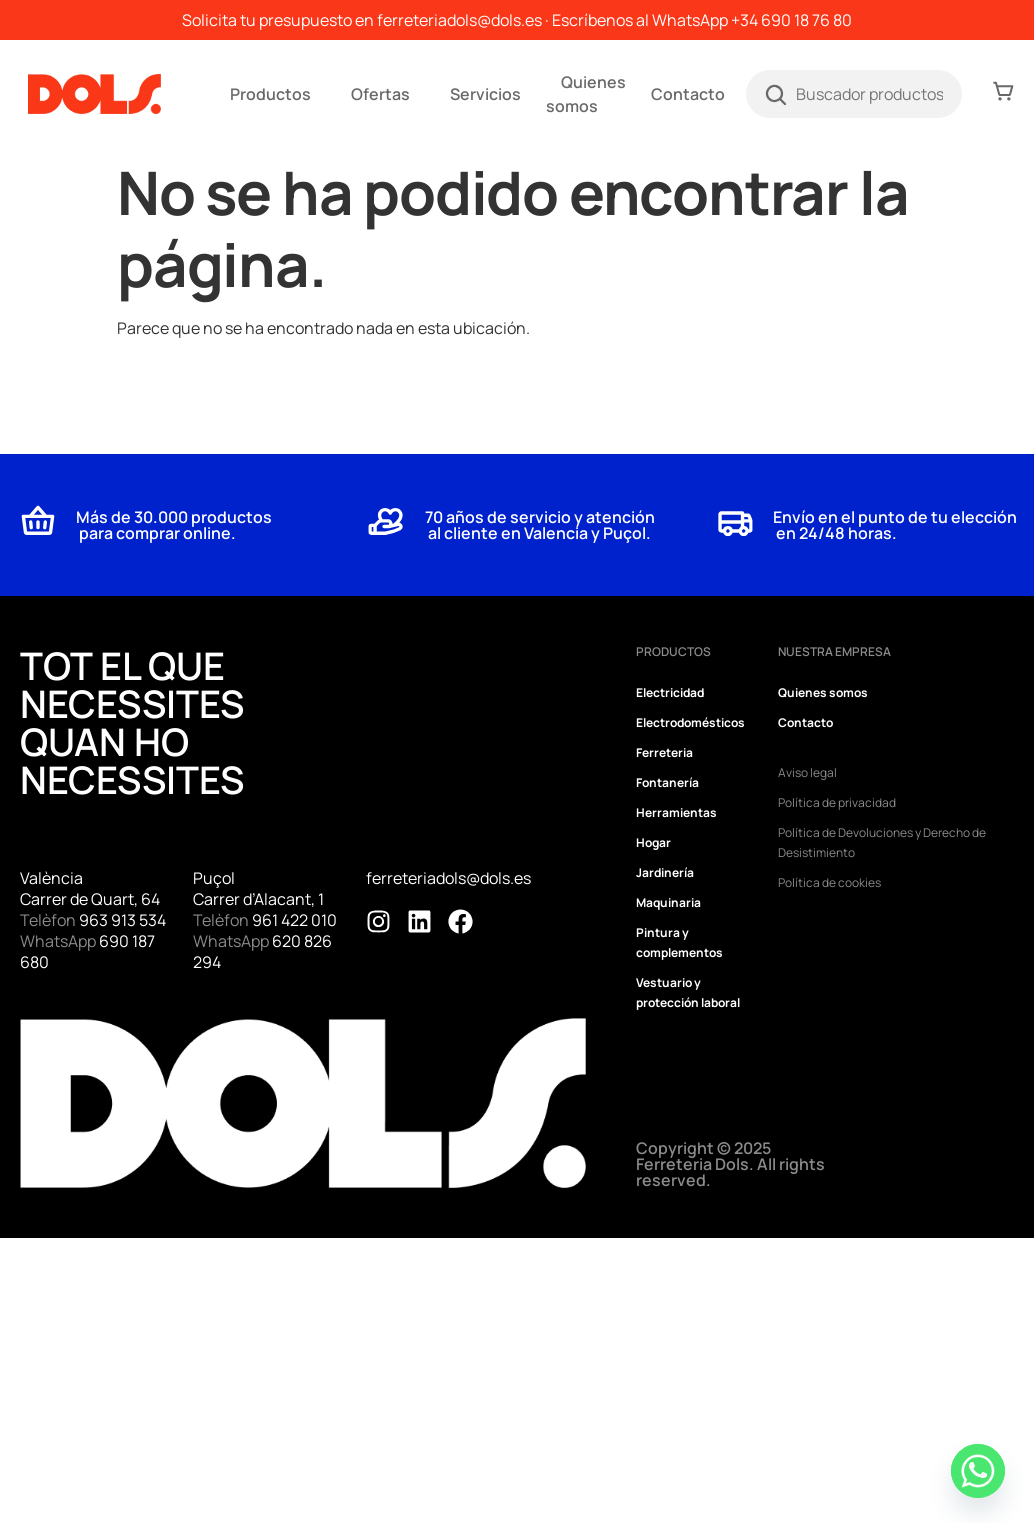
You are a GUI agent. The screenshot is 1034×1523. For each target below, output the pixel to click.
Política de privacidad (837, 802)
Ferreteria (664, 752)
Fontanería (667, 782)
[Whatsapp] (978, 1471)
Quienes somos (586, 94)
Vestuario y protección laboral (688, 992)
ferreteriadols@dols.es (459, 20)
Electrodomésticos (690, 722)
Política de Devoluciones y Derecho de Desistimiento (882, 842)
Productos (270, 94)
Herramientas (676, 812)
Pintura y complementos (679, 942)
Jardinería (665, 872)
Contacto (688, 94)
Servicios (485, 94)
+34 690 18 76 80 (791, 20)
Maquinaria (668, 902)
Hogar (653, 842)
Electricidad (670, 692)
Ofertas (380, 94)
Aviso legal (807, 772)
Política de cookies (829, 882)
